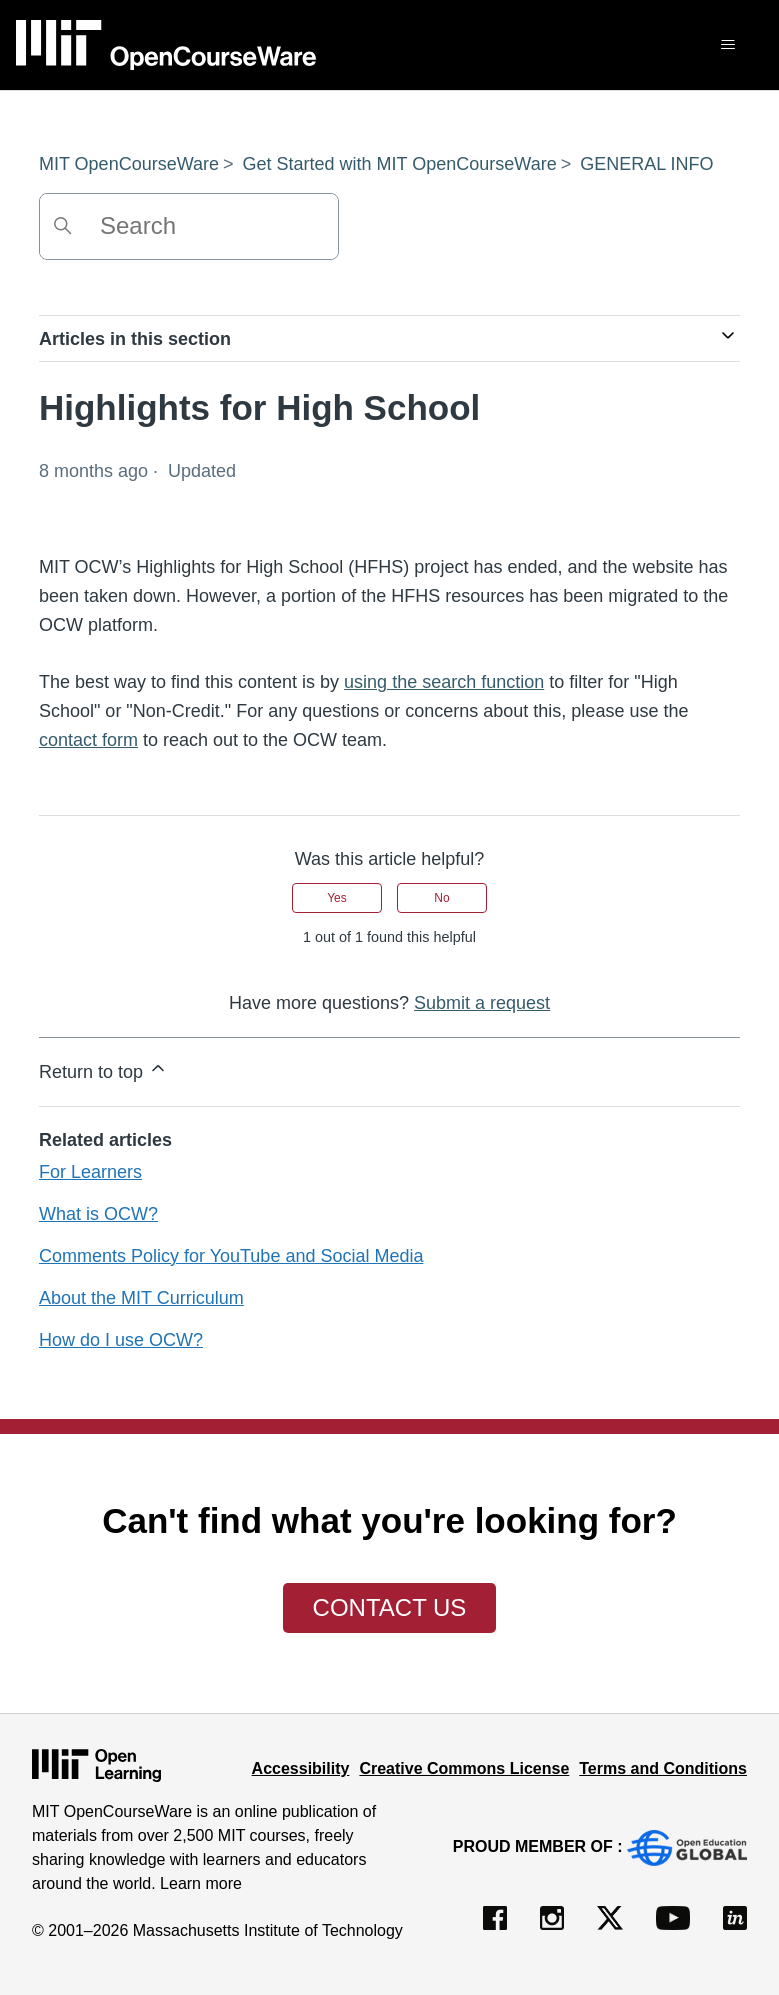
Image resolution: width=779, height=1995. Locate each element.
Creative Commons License (464, 1768)
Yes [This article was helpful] (337, 898)
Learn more (201, 1883)
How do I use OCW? (121, 1340)
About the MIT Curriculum (141, 1298)
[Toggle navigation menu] (727, 45)
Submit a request (482, 1003)
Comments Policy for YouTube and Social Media (231, 1256)
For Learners (90, 1172)
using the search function (444, 682)
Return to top (103, 1070)
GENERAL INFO (646, 164)
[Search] (189, 226)
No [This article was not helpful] (441, 898)
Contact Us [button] (390, 1607)
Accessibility (301, 1768)
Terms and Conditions (663, 1768)
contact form (88, 740)
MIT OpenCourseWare (129, 164)
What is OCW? (98, 1214)
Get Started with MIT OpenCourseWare (400, 164)
